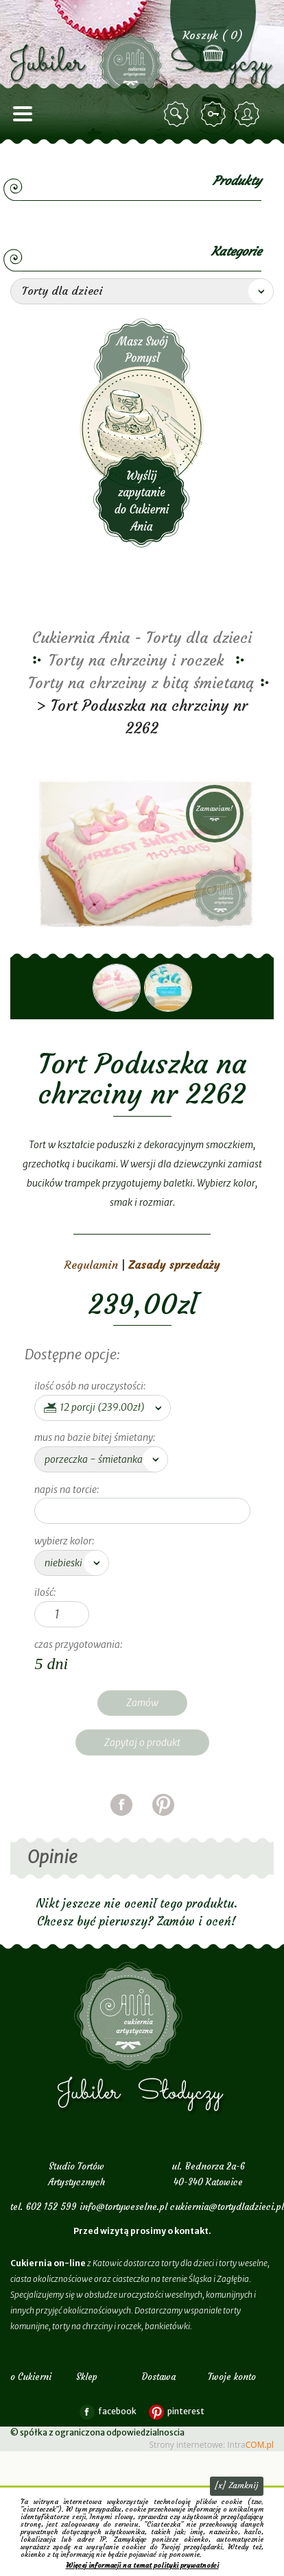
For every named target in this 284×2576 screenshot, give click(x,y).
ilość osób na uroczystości (88, 1386)
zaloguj (215, 114)
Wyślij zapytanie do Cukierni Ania (142, 433)
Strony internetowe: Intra (212, 2445)
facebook (121, 1821)
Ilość (44, 1592)
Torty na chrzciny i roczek (136, 660)
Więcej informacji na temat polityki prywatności (142, 2565)
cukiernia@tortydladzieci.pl (227, 2207)
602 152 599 (51, 2207)
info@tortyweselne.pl (123, 2207)
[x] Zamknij (237, 2485)
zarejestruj (249, 114)
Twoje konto (232, 2377)
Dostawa (159, 2377)
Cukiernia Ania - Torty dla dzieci (142, 638)
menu (23, 114)
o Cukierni (30, 2377)
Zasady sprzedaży (174, 1265)
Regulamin (91, 1265)
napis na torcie (65, 1489)
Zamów (142, 1703)
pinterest (163, 1821)
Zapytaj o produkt (142, 1742)
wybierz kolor (63, 1541)
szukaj (178, 114)
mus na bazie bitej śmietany (93, 1437)
